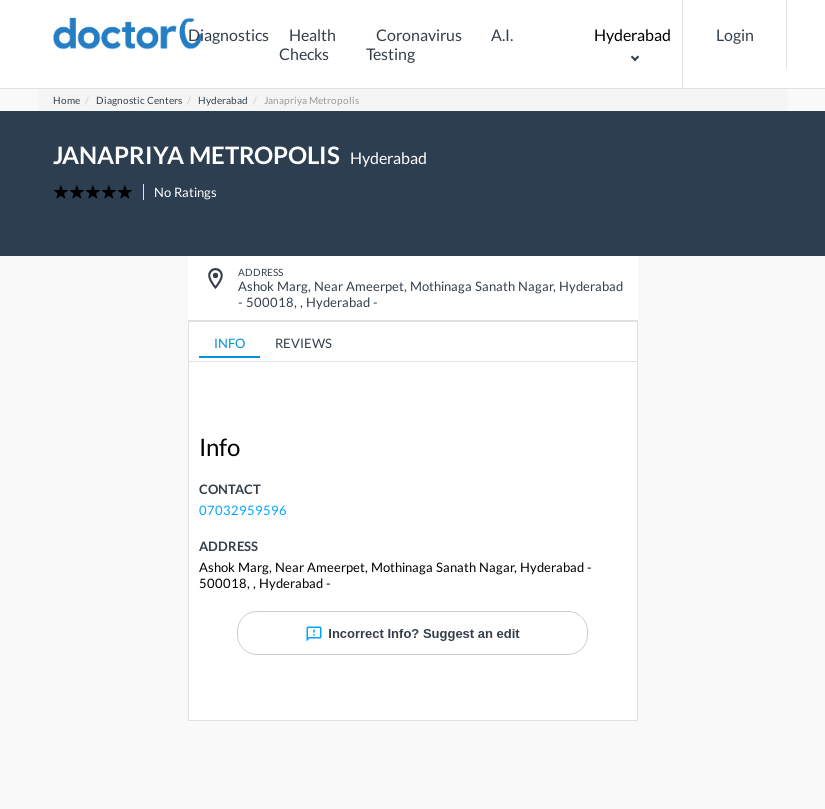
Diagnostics (228, 34)
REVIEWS (303, 343)
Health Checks (307, 44)
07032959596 (243, 510)
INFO (229, 343)
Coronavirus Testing (414, 44)
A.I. (502, 34)
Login (735, 34)
